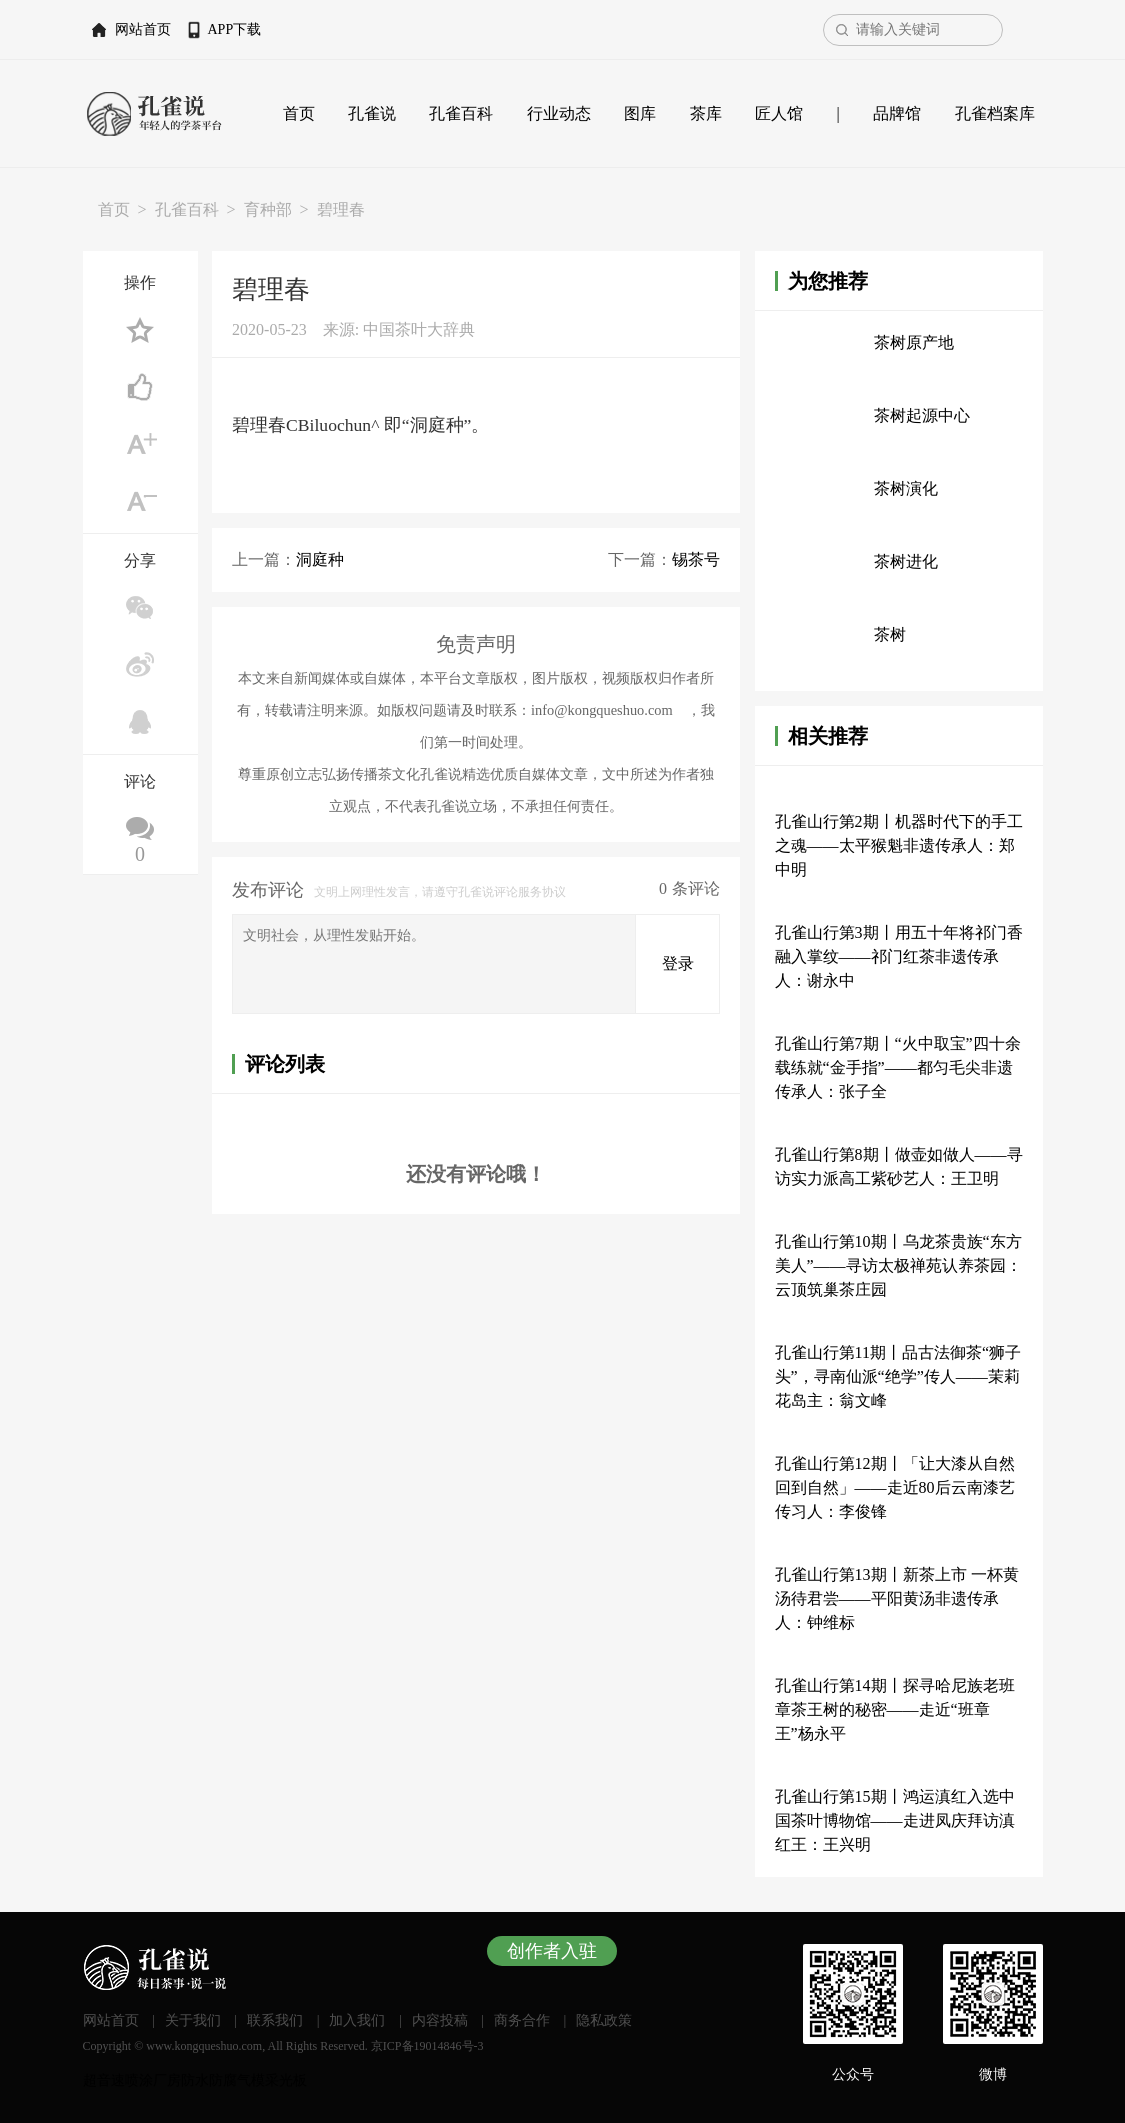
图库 (640, 113)
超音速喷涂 (118, 2080)
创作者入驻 (552, 1951)
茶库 (706, 113)
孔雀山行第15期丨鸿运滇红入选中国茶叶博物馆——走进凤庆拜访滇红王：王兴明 (895, 1820)
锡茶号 (696, 559)
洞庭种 (320, 559)
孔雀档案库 (995, 113)
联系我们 (275, 2020)
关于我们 (193, 2020)
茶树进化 (906, 561)
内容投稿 (440, 2020)
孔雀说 (372, 113)
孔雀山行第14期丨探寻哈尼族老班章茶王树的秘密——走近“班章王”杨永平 (895, 1709)
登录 (678, 963)
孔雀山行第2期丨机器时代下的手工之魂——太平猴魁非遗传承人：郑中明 (899, 845)
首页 (299, 113)
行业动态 (559, 113)
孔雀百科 (461, 113)
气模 (251, 2080)
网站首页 (143, 29)
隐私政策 (604, 2020)
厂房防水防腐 (195, 2080)
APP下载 (235, 29)
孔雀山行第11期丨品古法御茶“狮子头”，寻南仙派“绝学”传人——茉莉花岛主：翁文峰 (898, 1376)
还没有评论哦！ (476, 1174)
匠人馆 (779, 113)
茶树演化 (906, 488)
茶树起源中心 (922, 415)
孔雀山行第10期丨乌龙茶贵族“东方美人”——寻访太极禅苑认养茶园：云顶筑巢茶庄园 (898, 1265)
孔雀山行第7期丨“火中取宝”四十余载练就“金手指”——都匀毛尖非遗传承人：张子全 (898, 1067)
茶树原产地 (914, 342)
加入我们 (357, 2020)
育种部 (268, 209)
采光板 (286, 2080)
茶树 (890, 634)
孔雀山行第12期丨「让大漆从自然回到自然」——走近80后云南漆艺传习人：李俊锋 (895, 1487)
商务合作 (522, 2020)
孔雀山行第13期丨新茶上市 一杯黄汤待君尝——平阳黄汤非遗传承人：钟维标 (897, 1598)
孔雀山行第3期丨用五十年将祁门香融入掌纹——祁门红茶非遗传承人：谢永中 (899, 956)
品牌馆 (897, 113)
